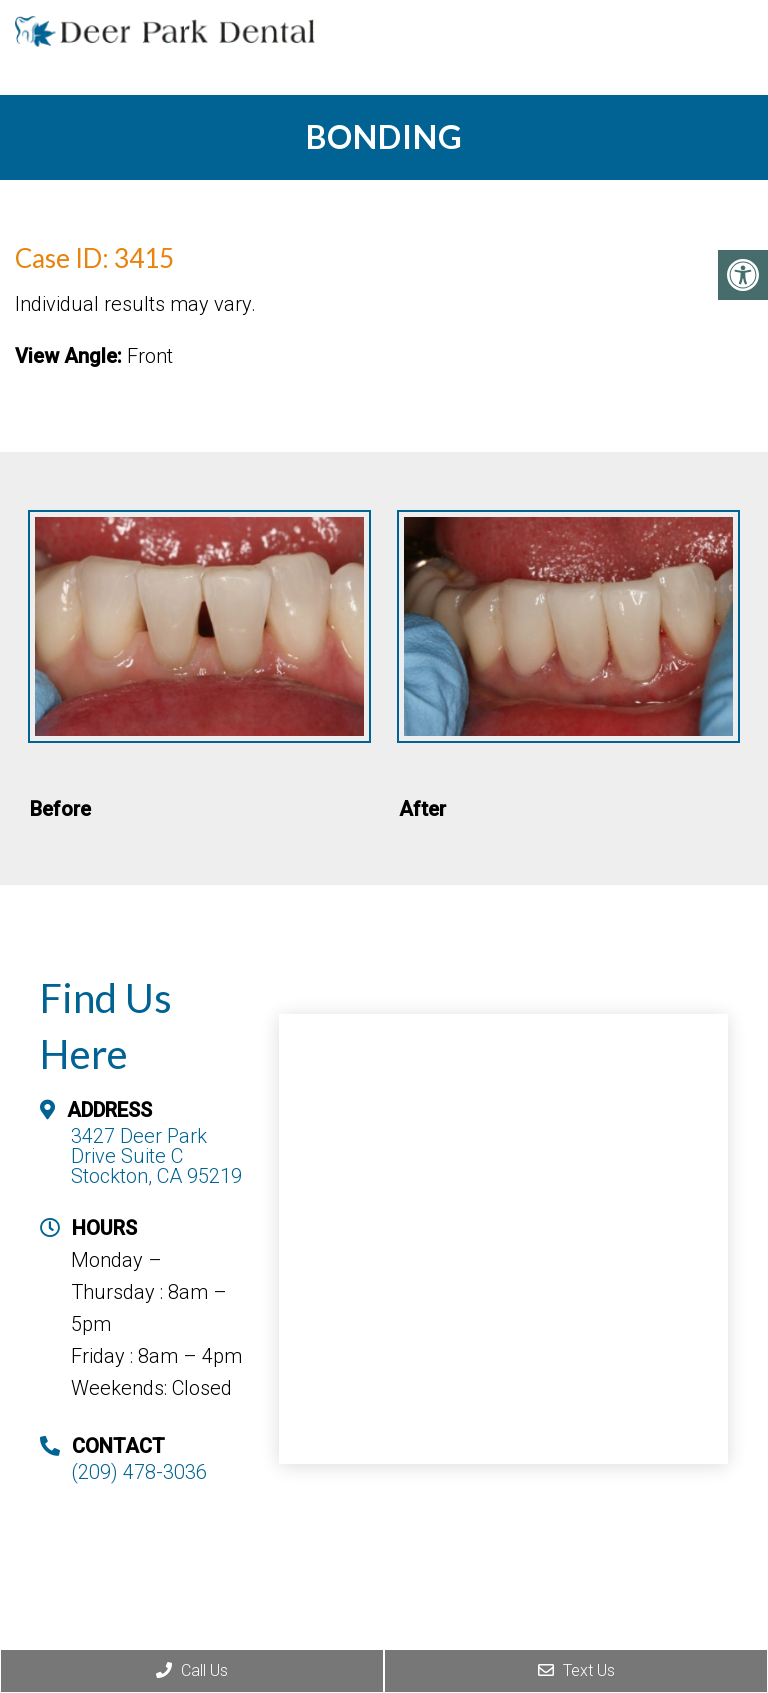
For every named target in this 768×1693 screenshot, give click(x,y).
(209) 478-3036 (139, 1472)
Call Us (192, 1670)
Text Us (576, 1670)
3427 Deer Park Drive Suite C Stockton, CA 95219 (156, 1156)
